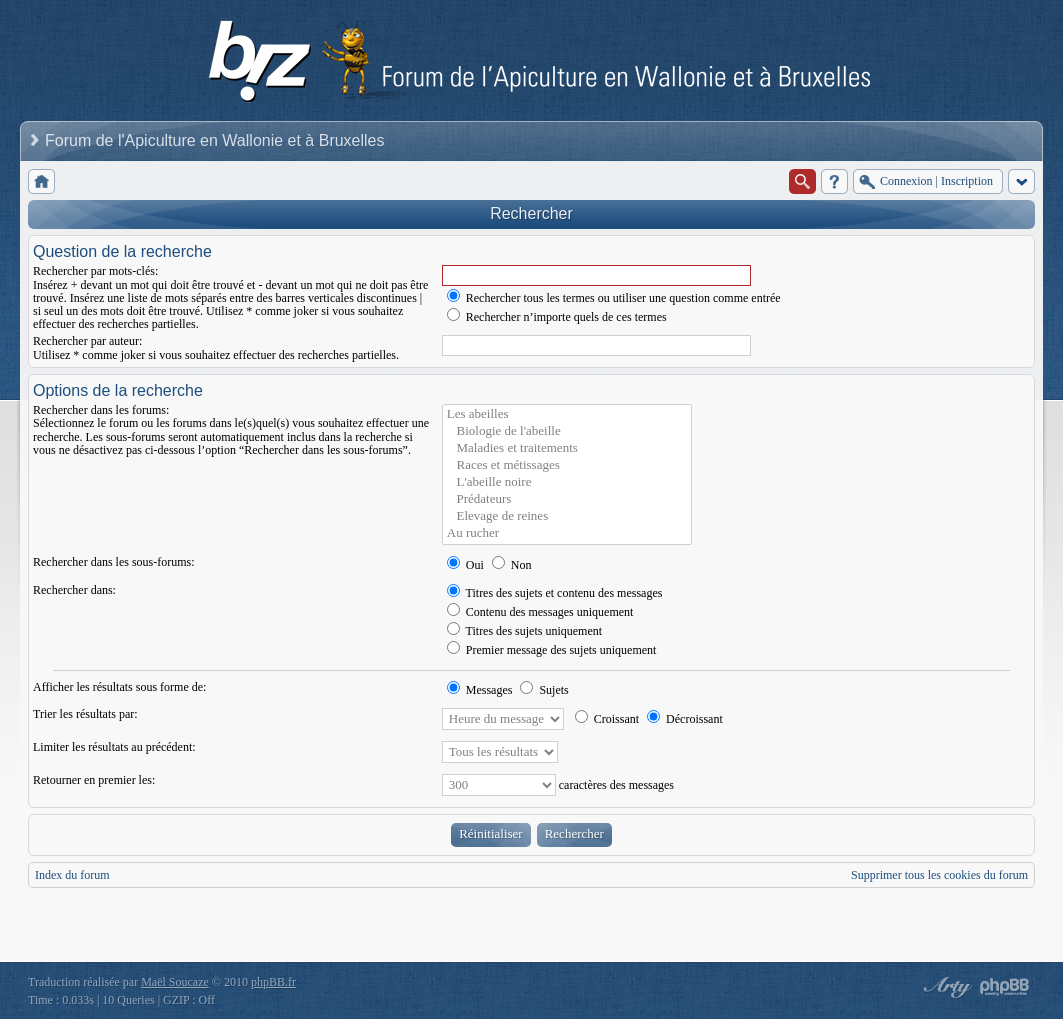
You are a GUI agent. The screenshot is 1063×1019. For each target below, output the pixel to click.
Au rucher (567, 533)
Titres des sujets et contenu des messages (555, 593)
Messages (480, 690)
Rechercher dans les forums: (101, 410)
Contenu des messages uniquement (540, 612)
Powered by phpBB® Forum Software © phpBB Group (1005, 987)
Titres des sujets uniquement (524, 631)
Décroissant (685, 719)
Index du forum (72, 875)
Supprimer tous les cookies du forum (939, 875)
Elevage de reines (567, 516)
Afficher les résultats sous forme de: (119, 687)
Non (512, 565)
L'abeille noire (567, 482)
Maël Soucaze (175, 982)
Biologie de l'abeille (567, 431)
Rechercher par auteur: (87, 341)
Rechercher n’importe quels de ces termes (557, 317)
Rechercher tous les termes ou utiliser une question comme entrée (614, 298)
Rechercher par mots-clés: (95, 271)
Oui (465, 565)
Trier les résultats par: (85, 714)
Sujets (544, 690)
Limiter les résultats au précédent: (114, 747)
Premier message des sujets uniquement (552, 650)
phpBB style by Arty (945, 987)
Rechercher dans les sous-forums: (114, 562)
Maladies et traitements (567, 448)
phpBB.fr (273, 982)
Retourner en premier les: (94, 780)
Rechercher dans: (74, 590)
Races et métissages (567, 465)
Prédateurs (567, 499)
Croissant (607, 719)
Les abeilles (567, 414)
